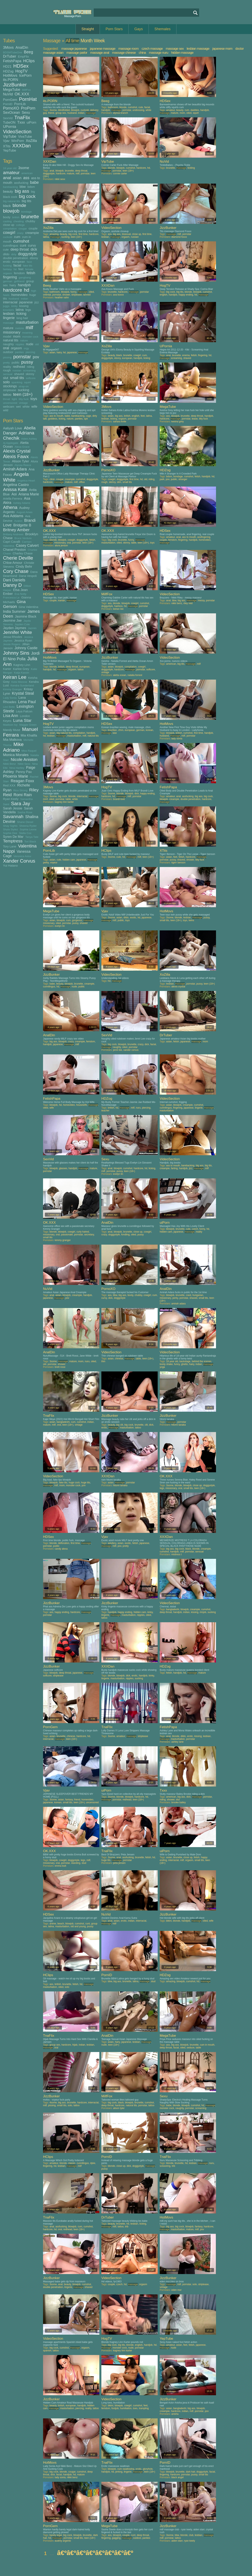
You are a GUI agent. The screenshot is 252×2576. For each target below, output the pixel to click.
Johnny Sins (16, 653)
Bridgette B (22, 525)
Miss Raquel (29, 750)
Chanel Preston (14, 549)
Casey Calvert (27, 546)
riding (30, 366)
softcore (30, 378)
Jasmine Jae (12, 620)
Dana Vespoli (28, 576)
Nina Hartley (16, 767)
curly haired (82, 1231)
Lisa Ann (10, 715)
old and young (78, 1926)
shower (66, 294)
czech (195, 1229)
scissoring (165, 2166)
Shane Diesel (25, 822)
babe (34, 182)
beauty (8, 191)
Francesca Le (11, 597)
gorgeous (77, 920)
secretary (89, 1234)
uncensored (10, 402)
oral (6, 348)
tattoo (7, 394)
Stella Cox (25, 833)
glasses (63, 1168)
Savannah (13, 816)
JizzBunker (15, 84)
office (82, 482)
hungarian (197, 1295)
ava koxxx (118, 294)
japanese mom (222, 49)
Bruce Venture (23, 538)
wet (18, 406)
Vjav (6, 141)
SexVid (7, 118)
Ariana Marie (29, 494)
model (7, 336)
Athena (10, 507)
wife (34, 406)
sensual (7, 374)
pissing (7, 357)
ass (26, 178)
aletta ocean (119, 675)
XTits (6, 146)
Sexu (26, 113)
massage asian (53, 53)
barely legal (55, 2535)
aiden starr (177, 2540)
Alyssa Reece (22, 465)
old (37, 344)
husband (14, 298)
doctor (239, 49)
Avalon (18, 520)
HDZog (8, 71)
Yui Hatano (10, 865)
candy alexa (61, 1548)
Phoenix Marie (15, 776)
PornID (7, 104)
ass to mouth (56, 415)
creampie (32, 233)
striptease (9, 390)
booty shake (166, 1364)
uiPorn (31, 122)
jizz (36, 302)
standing (75, 1863)
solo (6, 382)
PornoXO (11, 108)
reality (7, 366)
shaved (19, 374)
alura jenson (61, 545)
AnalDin (21, 47)
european (18, 261)
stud (84, 1863)
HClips (29, 61)
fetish (31, 273)
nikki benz (176, 603)
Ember (8, 593)
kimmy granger (63, 1240)
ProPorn (28, 108)
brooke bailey (178, 1802)
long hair (22, 318)
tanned (87, 294)
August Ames (24, 512)
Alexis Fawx (16, 456)
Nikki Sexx (24, 763)
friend (51, 113)
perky (46, 862)
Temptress (13, 841)
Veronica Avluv (22, 856)
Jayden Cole (22, 624)
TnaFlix (22, 117)
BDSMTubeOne (12, 52)
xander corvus (130, 1050)
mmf (45, 799)
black (7, 206)
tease (194, 418)
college (20, 224)
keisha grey (177, 421)
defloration (63, 1543)
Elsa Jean (20, 590)
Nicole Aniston (24, 759)
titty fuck (24, 399)
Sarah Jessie (12, 808)
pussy (27, 362)
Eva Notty (21, 593)
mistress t (176, 1554)
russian (16, 370)
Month (87, 40)
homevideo (19, 295)
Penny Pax (24, 772)
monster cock (30, 336)
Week (99, 40)
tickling (191, 167)
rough (7, 370)
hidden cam (69, 859)
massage (8, 322)
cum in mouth (207, 2044)
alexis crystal (178, 986)
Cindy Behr (24, 566)
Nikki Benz (9, 763)
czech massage (152, 49)
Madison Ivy (10, 724)
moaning (27, 332)
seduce (190, 2047)
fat (14, 269)
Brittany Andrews (13, 534)
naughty (8, 344)
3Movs (8, 47)
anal (7, 177)
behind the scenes (201, 1361)
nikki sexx (60, 179)
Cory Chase (16, 571)
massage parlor (76, 53)
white (26, 406)
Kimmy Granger (12, 689)
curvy (32, 245)
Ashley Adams (21, 502)
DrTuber (9, 56)
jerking (118, 2471)
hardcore (12, 290)
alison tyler (118, 2108)
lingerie (9, 318)
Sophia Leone (28, 829)
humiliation (126, 2408)
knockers (8, 309)
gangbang (25, 277)
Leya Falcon (24, 711)
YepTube (9, 150)
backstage (184, 1361)
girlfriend (19, 281)
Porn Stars (114, 29)
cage (88, 415)
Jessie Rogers (11, 644)
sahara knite (119, 421)
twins (191, 920)
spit (86, 418)
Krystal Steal (23, 693)
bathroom (113, 107)
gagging (116, 2538)
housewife (81, 1105)
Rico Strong (20, 790)
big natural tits (11, 201)
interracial (10, 302)
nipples (19, 344)
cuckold (7, 237)
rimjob (203, 1612)
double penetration (15, 258)
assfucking (21, 182)
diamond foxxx (179, 237)
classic (71, 2163)
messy (201, 600)
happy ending (186, 294)
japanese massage (102, 49)
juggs (6, 306)
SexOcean (11, 113)
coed (188, 1295)
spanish (47, 2350)
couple (33, 228)
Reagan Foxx (22, 781)
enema (186, 355)
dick (34, 249)
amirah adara (178, 1303)
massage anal (99, 53)
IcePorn (25, 75)
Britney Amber (16, 529)
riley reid (187, 603)
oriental (47, 294)
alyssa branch (120, 113)
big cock (27, 196)
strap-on (24, 386)
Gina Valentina (28, 607)
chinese (119, 1358)
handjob (24, 285)
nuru (138, 1107)
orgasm (16, 348)
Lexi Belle (9, 706)
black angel (177, 2477)
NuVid (8, 94)
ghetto (184, 1364)
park (162, 479)
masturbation (27, 322)
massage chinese (124, 53)
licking (21, 314)
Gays (138, 29)
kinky (14, 306)
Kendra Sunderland (22, 685)
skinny (30, 374)
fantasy (7, 269)
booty (6, 217)
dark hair (190, 2471)
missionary (11, 332)
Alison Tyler (20, 461)
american (27, 173)
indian (24, 298)
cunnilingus (10, 245)
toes (135, 2408)
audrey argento (63, 2540)
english (163, 294)
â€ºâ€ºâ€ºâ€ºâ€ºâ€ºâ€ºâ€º (95, 2552)
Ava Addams (13, 516)
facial (17, 265)
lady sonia (176, 738)
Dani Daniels (14, 580)
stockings (10, 386)
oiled (188, 113)
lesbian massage (198, 49)
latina (20, 309)
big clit (119, 1424)
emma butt (60, 1865)
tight (14, 399)
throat (6, 399)
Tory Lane (9, 846)
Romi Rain (22, 795)
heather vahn (62, 297)
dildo (6, 254)
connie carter (120, 173)
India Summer (14, 612)
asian (17, 178)
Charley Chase (23, 553)
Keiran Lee (14, 677)
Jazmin (32, 628)
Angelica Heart (26, 480)
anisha (174, 2414)
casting (7, 221)
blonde (19, 205)
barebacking (10, 186)
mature (8, 328)
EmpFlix (23, 56)
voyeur (53, 862)
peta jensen (119, 1863)
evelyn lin (60, 926)
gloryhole (148, 2469)
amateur (11, 172)
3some (23, 168)
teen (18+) (22, 394)
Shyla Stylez (10, 829)
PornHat (28, 99)
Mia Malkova (12, 739)
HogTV (21, 71)
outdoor (8, 352)
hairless (118, 606)
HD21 (7, 66)
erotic (6, 261)
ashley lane (177, 1741)
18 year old (9, 168)
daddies (194, 110)
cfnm (120, 730)
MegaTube (11, 90)
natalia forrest (135, 675)
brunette (30, 216)
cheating (18, 221)
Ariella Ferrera (12, 498)
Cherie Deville (18, 558)
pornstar (22, 356)
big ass (22, 191)
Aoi (14, 494)
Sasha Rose (24, 812)
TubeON (9, 122)
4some (53, 2102)
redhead (19, 366)
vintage (23, 402)
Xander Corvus (19, 861)
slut (5, 378)
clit (146, 1424)
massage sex (175, 49)
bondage (26, 211)
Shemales (162, 29)
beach (60, 1923)
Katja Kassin (21, 672)
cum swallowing (125, 2469)
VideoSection (17, 131)
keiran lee (118, 609)
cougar (23, 228)
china (142, 53)
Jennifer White (17, 632)
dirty (13, 254)
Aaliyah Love (12, 428)
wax (114, 733)
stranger (182, 479)
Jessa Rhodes (12, 637)
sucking (23, 390)
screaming (29, 370)
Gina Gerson (14, 604)
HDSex (21, 66)
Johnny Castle (25, 648)
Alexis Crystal (16, 451)
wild (5, 410)
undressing (138, 110)
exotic (133, 917)
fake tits (27, 265)
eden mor (176, 2290)
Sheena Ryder (28, 825)
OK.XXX (22, 94)
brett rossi (60, 1367)
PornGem (10, 99)
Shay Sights (10, 825)
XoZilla (31, 141)
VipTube (9, 136)
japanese (26, 302)
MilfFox (26, 89)
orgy (26, 348)
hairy (12, 285)
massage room (128, 49)
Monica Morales (16, 755)
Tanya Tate (31, 836)
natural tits (10, 340)
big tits (26, 201)
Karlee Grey (21, 669)
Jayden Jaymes (14, 628)
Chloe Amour (12, 562)
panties (19, 352)
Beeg (28, 52)
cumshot (21, 241)
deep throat (19, 249)
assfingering (203, 537)
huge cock (74, 1482)
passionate (67, 1234)
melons (19, 328)
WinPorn (17, 141)
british (16, 217)
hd (26, 290)
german (7, 281)
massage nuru (158, 53)
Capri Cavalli (11, 541)
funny (73, 291)
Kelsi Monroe (19, 681)
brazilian (112, 730)
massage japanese (74, 49)
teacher (105, 1110)
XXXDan (21, 145)
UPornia (9, 127)
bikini (169, 1920)
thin (103, 1361)
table (133, 542)
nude (29, 344)
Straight (87, 29)
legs (28, 309)
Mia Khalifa (29, 735)
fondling (125, 1234)
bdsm (31, 186)
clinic (52, 479)
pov (36, 357)
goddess (52, 418)
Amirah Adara (15, 469)
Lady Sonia (10, 697)
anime (52, 1923)
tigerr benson (178, 862)
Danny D (12, 585)
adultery (112, 1543)
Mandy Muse (11, 730)
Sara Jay (20, 803)
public (16, 362)
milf (29, 327)
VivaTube (25, 136)
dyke (92, 2163)
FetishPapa (12, 61)
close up (8, 224)
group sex (61, 113)
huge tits (85, 1482)
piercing (30, 352)
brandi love (119, 799)
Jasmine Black (25, 616)
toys (33, 399)
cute (6, 249)
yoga (162, 1367)
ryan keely (189, 2540)
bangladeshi (63, 1422)
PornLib (20, 104)
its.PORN (10, 80)
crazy (20, 233)
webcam (8, 406)
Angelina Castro (16, 485)
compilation (10, 228)
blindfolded (64, 110)
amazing (54, 234)
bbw (23, 186)
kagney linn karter (64, 802)
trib (173, 2166)
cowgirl (9, 232)
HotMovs (10, 75)
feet (20, 269)
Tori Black (30, 841)
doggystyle (27, 254)
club (191, 2535)
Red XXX (9, 785)
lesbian (8, 314)
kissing (24, 306)
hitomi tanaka (178, 1424)
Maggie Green (28, 724)
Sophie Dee (10, 833)
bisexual (126, 234)
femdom (19, 273)
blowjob (11, 211)
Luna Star (22, 720)
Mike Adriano (13, 747)
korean (149, 730)
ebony (34, 258)
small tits (17, 378)
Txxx (21, 122)
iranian (61, 600)
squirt (27, 382)
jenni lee (117, 1050)
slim (119, 482)
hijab (74, 2044)
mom (17, 336)
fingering (10, 277)
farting (174, 1168)
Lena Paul (27, 702)
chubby (30, 221)
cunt (23, 245)
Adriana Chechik (18, 435)
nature (24, 340)
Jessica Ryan (23, 640)
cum (17, 237)
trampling (144, 2408)
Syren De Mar (13, 836)
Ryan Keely (11, 799)
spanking (16, 382)
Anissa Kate (15, 489)
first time (83, 234)
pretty (6, 362)
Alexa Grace (22, 446)
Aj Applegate (10, 442)
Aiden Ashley (29, 438)
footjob (115, 2408)
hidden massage (182, 53)
